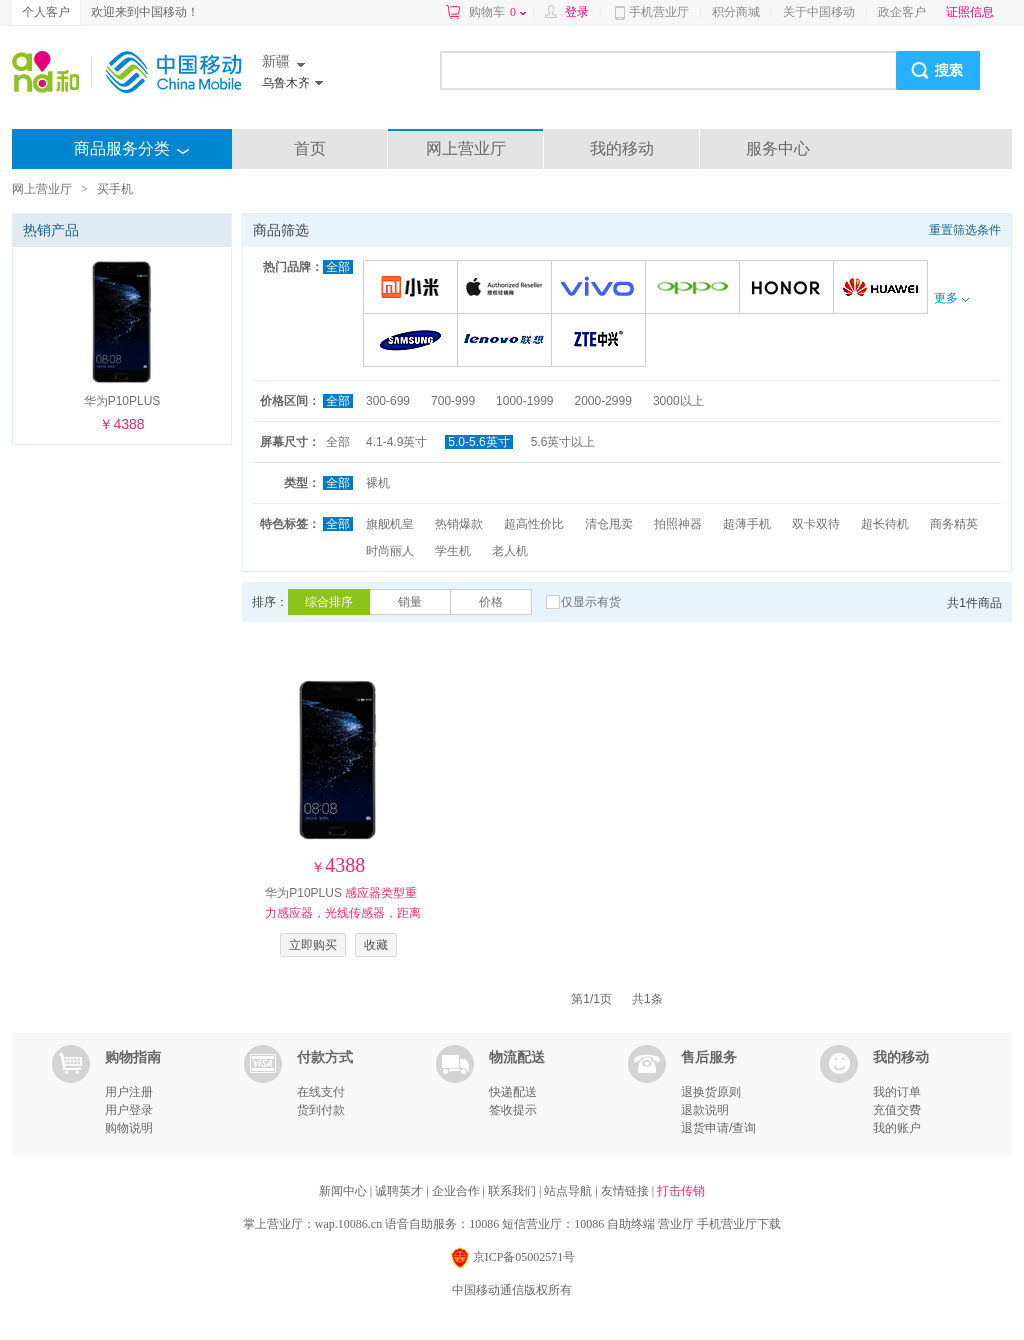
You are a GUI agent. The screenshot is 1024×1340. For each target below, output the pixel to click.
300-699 (388, 401)
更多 (951, 298)
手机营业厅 (659, 12)
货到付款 (321, 1110)
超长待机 (885, 524)
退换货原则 (711, 1092)
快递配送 (513, 1092)
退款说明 (705, 1110)
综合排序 (329, 602)
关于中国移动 (819, 12)
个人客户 (46, 12)
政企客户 (902, 12)
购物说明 (129, 1128)
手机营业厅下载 (739, 1224)
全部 (338, 267)
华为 (883, 288)
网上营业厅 (466, 148)
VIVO (601, 288)
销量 (410, 602)
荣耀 (789, 288)
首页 (310, 148)
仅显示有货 (591, 602)
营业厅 (676, 1224)
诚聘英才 (400, 1191)
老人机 (510, 551)
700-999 (453, 401)
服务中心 (778, 148)
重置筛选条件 (965, 230)
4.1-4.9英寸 (396, 442)
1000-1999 (524, 401)
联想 (507, 341)
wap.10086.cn (348, 1224)
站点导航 (569, 1191)
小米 (413, 288)
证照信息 (970, 12)
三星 (413, 341)
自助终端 (631, 1224)
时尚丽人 (390, 551)
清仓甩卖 (609, 524)
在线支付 (321, 1092)
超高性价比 (534, 524)
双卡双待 (816, 524)
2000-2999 (602, 401)
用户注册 (129, 1092)
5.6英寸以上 (563, 442)
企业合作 (457, 1191)
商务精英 (954, 524)
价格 (491, 602)
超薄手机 (747, 524)
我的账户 (897, 1128)
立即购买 (313, 945)
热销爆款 (459, 524)
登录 (577, 12)
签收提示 (513, 1110)
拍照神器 (678, 524)
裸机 (378, 483)
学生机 (453, 551)
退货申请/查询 (718, 1128)
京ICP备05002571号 (512, 1258)
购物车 (497, 12)
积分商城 (736, 12)
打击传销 (681, 1191)
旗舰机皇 (390, 524)
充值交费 (897, 1110)
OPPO (695, 288)
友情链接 (626, 1191)
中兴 (601, 341)
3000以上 (678, 401)
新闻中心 (344, 1191)
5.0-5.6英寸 (478, 442)
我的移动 (622, 148)
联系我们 (513, 1191)
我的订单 (897, 1092)
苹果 (507, 288)
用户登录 (129, 1110)
